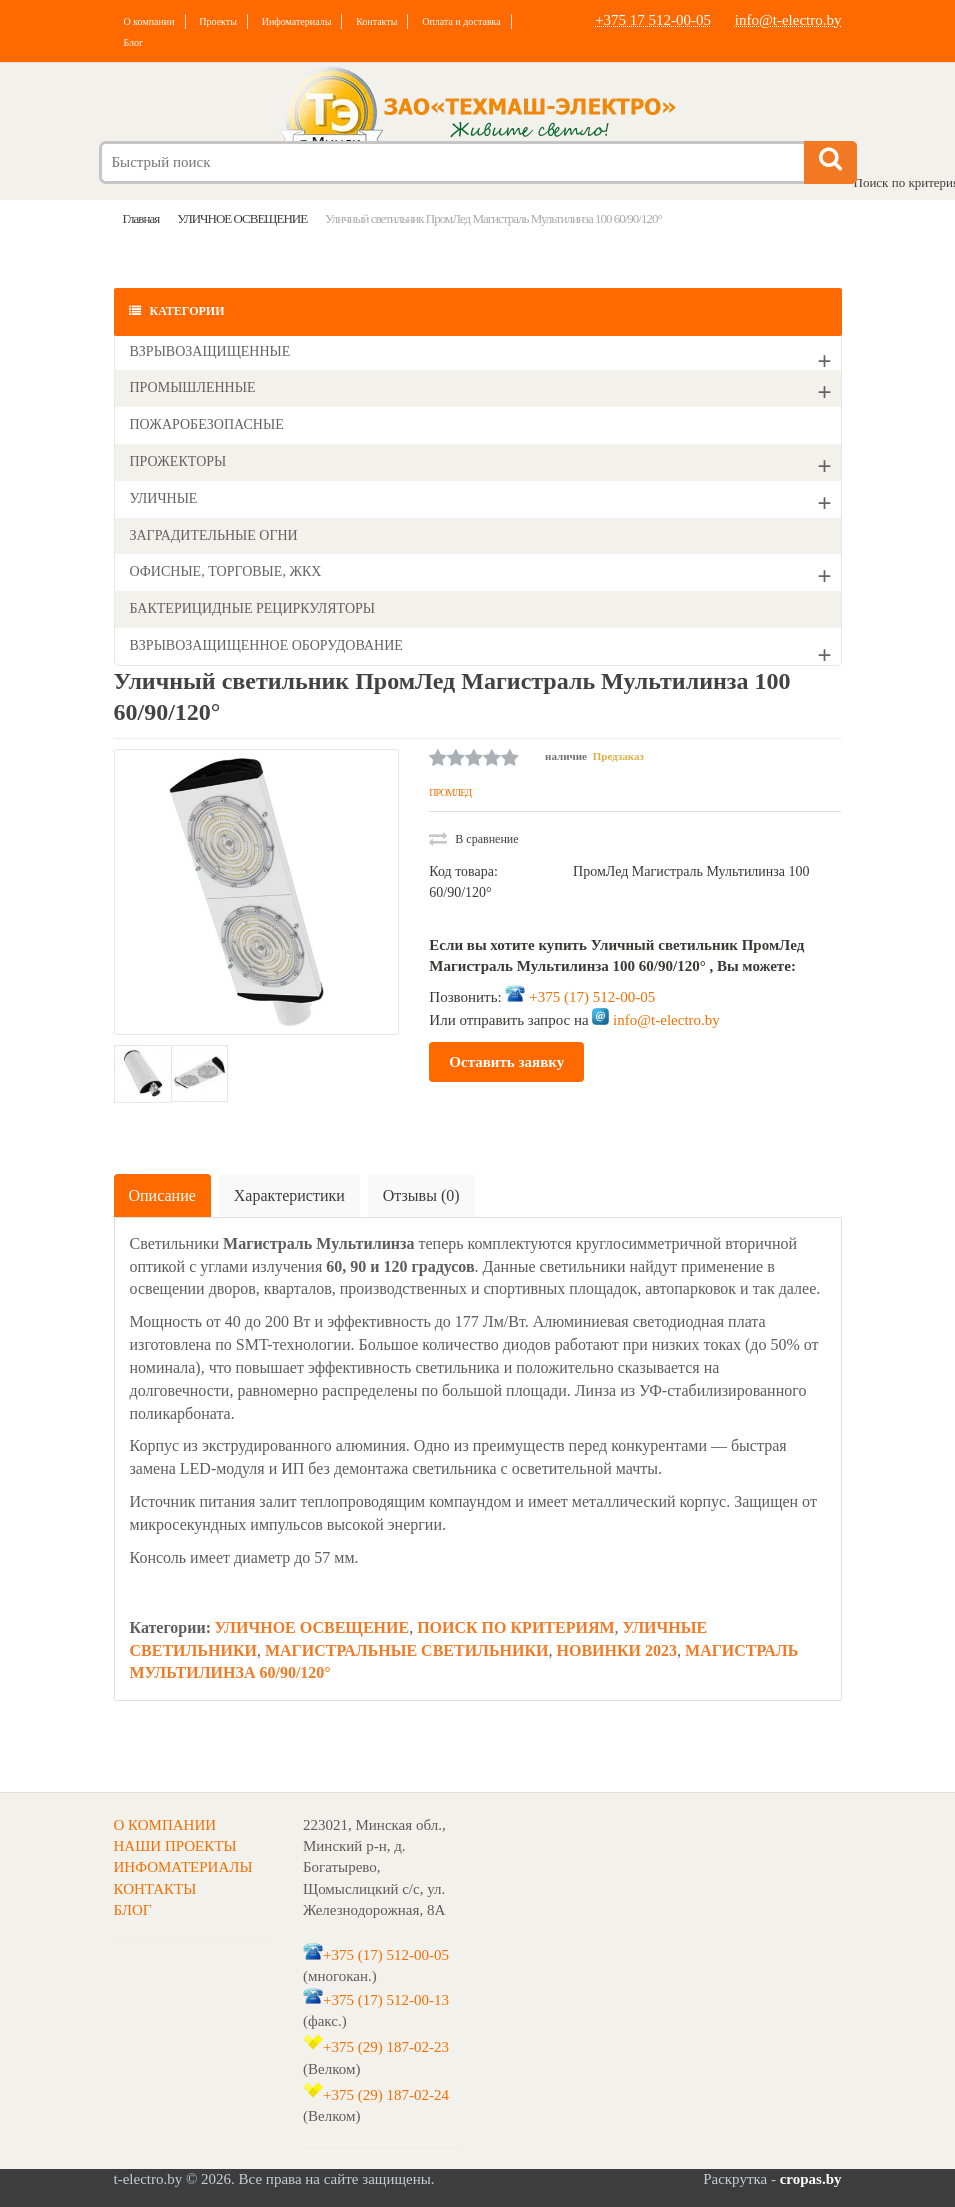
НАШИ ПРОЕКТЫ (175, 1846)
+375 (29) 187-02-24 (386, 2095)
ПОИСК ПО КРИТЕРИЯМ (515, 1627)
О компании (149, 21)
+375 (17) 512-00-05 (592, 997)
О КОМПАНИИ (165, 1825)
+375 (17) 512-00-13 (386, 1999)
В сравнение (473, 839)
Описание (162, 1195)
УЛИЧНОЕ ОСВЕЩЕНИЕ (311, 1627)
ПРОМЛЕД (450, 792)
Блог (134, 42)
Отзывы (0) (421, 1195)
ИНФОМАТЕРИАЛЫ (183, 1867)
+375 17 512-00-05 (653, 20)
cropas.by (811, 2179)
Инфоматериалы (297, 21)
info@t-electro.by (788, 20)
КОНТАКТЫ (155, 1889)
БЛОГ (133, 1910)
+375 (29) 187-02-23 (386, 2047)
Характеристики (289, 1195)
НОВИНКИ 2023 (617, 1650)
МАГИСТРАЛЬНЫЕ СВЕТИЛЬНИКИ (407, 1650)
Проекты (218, 21)
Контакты (376, 21)
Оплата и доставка (461, 21)
